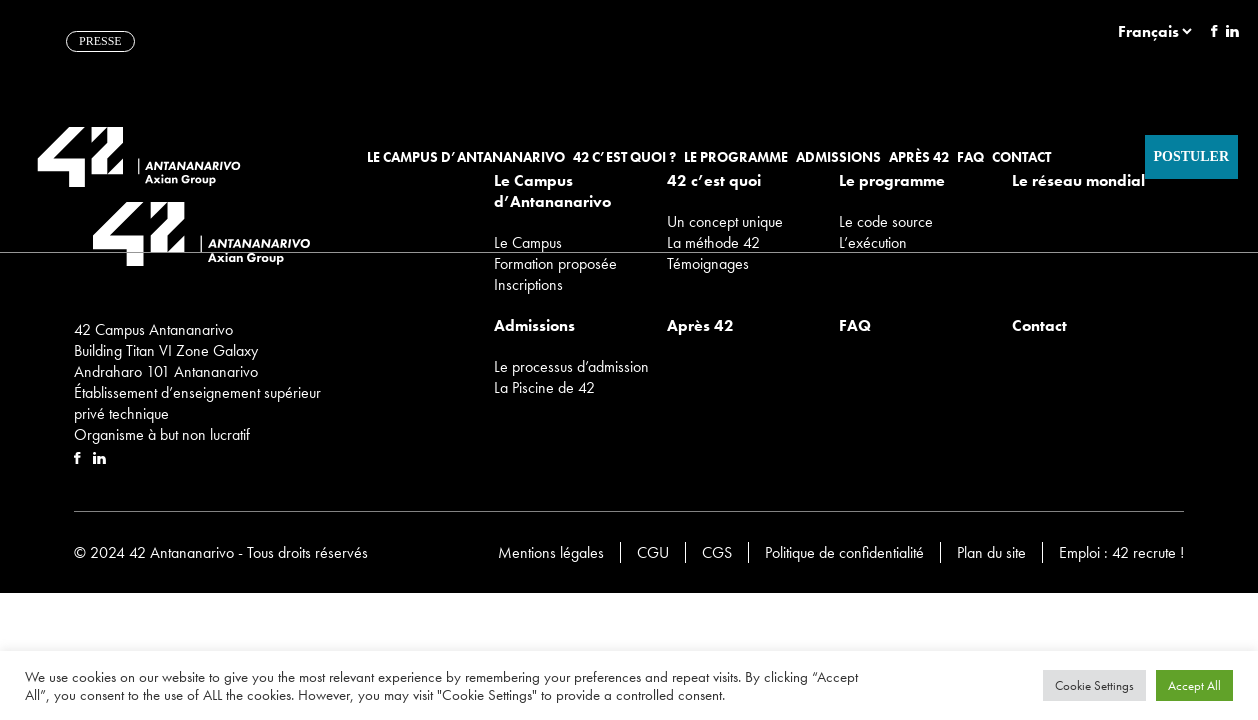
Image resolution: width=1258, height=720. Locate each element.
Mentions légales (551, 552)
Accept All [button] (1194, 685)
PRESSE (100, 41)
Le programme (736, 157)
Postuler (1191, 156)
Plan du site (991, 552)
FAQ (970, 157)
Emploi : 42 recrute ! (1121, 552)
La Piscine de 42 (544, 387)
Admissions (838, 157)
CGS (717, 552)
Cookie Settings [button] (1094, 685)
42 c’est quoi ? (624, 157)
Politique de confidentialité (844, 552)
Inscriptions (528, 284)
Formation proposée (555, 263)
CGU (653, 552)
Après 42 (919, 157)
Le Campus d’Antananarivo (466, 157)
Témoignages (708, 263)
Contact (1021, 157)
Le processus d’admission (571, 366)
